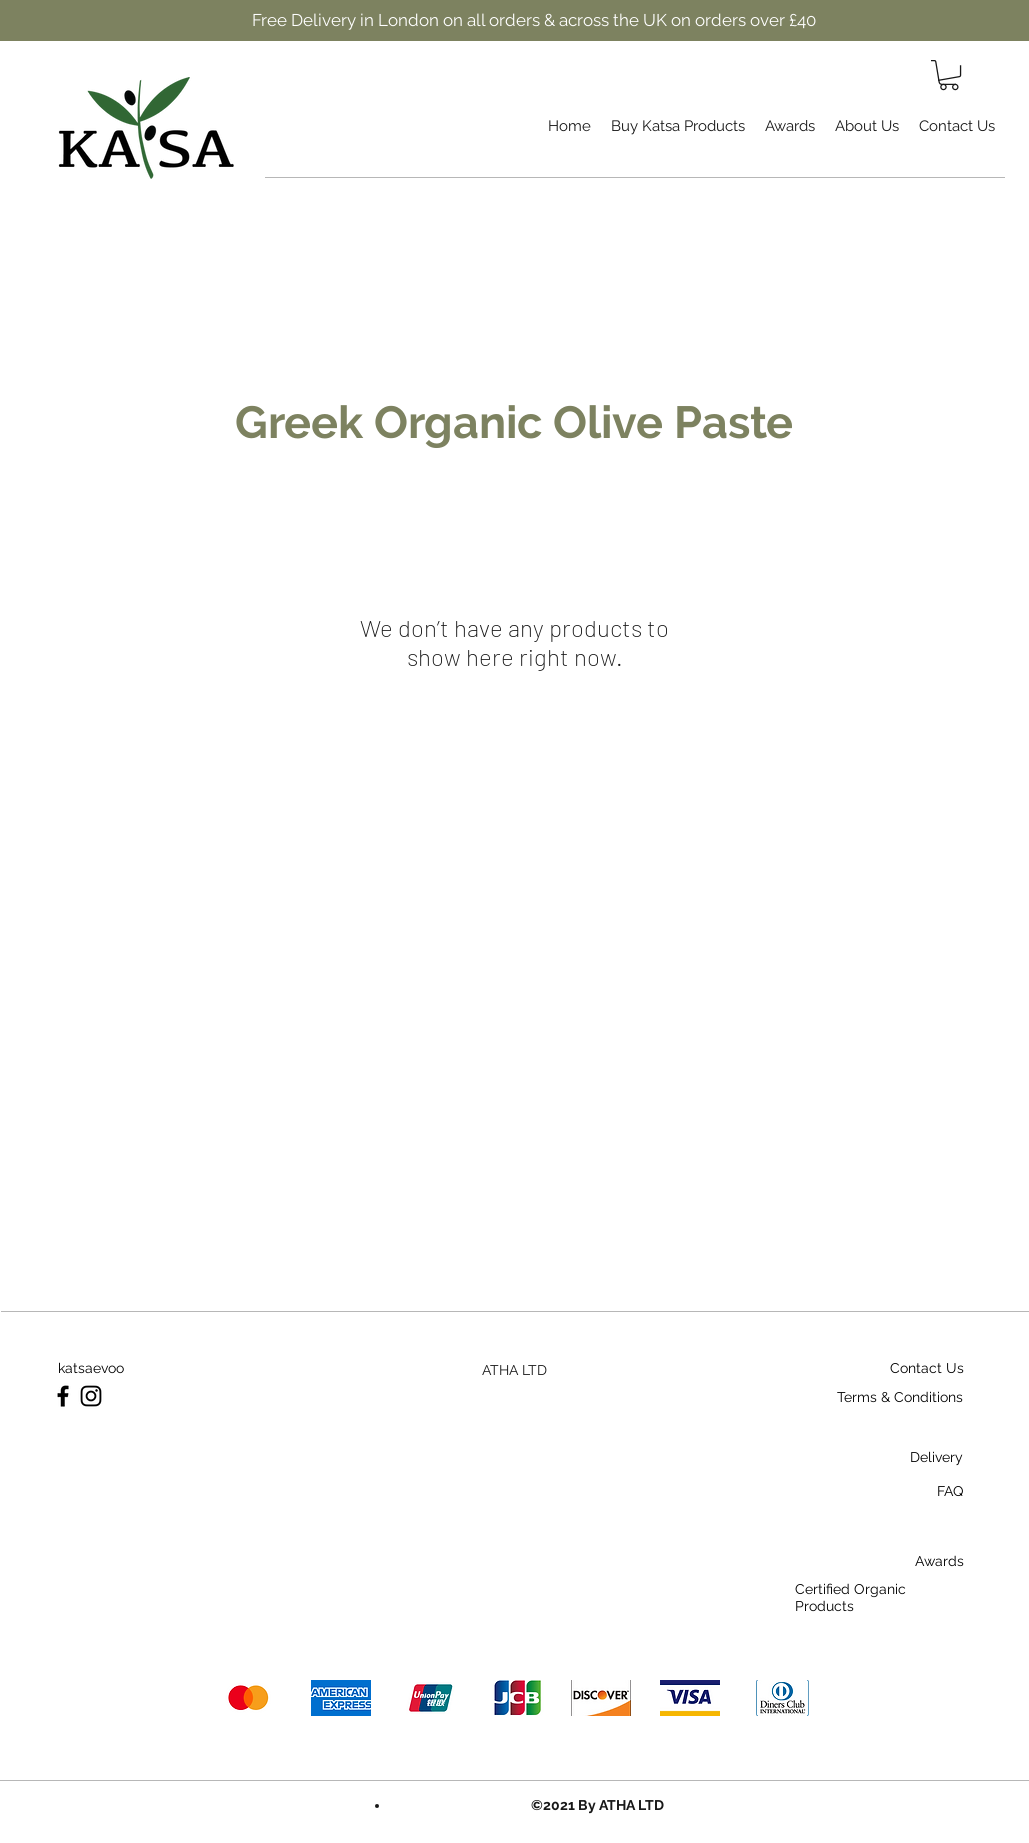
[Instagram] (91, 1396)
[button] (949, 75)
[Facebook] (63, 1396)
